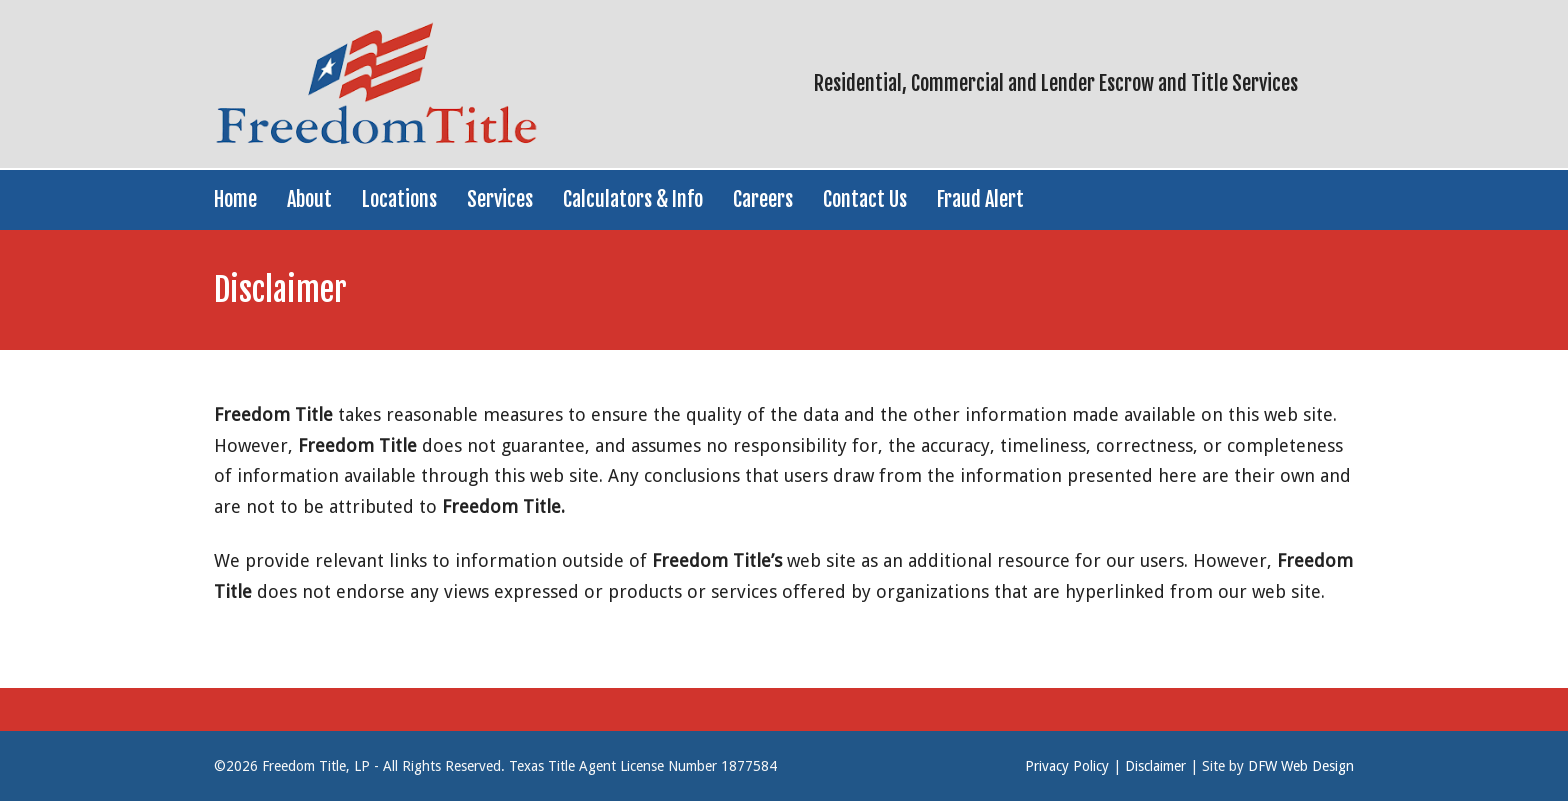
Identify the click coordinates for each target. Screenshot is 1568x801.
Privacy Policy (1067, 766)
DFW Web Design (1301, 766)
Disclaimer (1155, 766)
